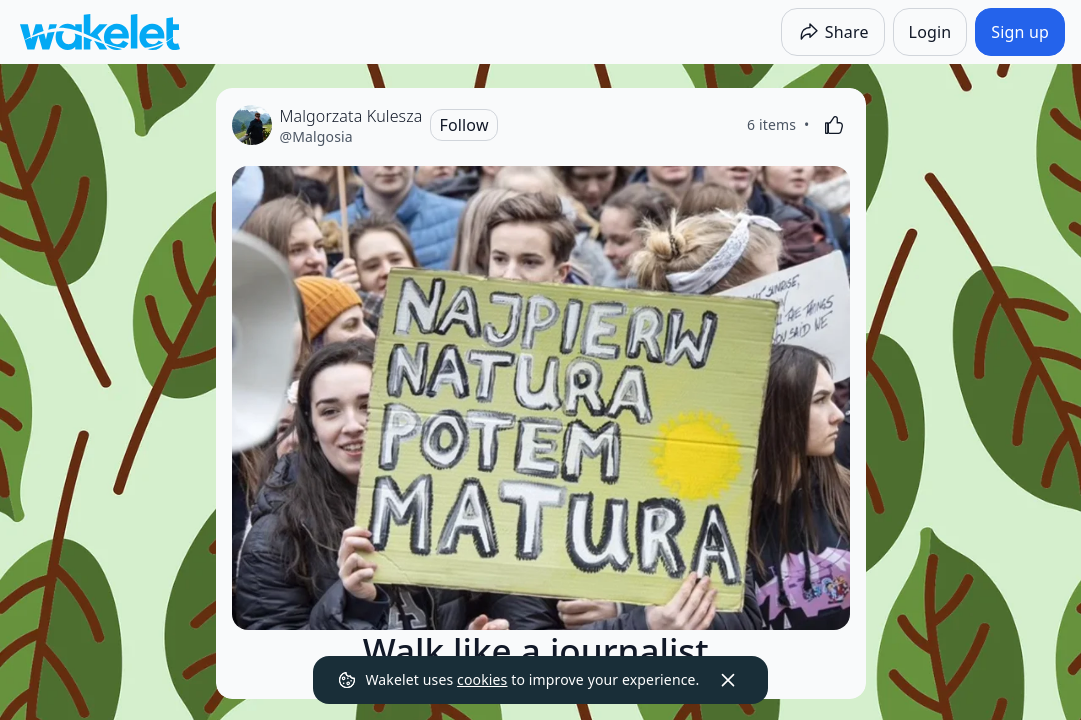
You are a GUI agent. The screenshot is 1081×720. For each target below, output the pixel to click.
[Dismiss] (728, 680)
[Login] (930, 32)
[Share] (833, 32)
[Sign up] (1020, 32)
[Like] (834, 125)
